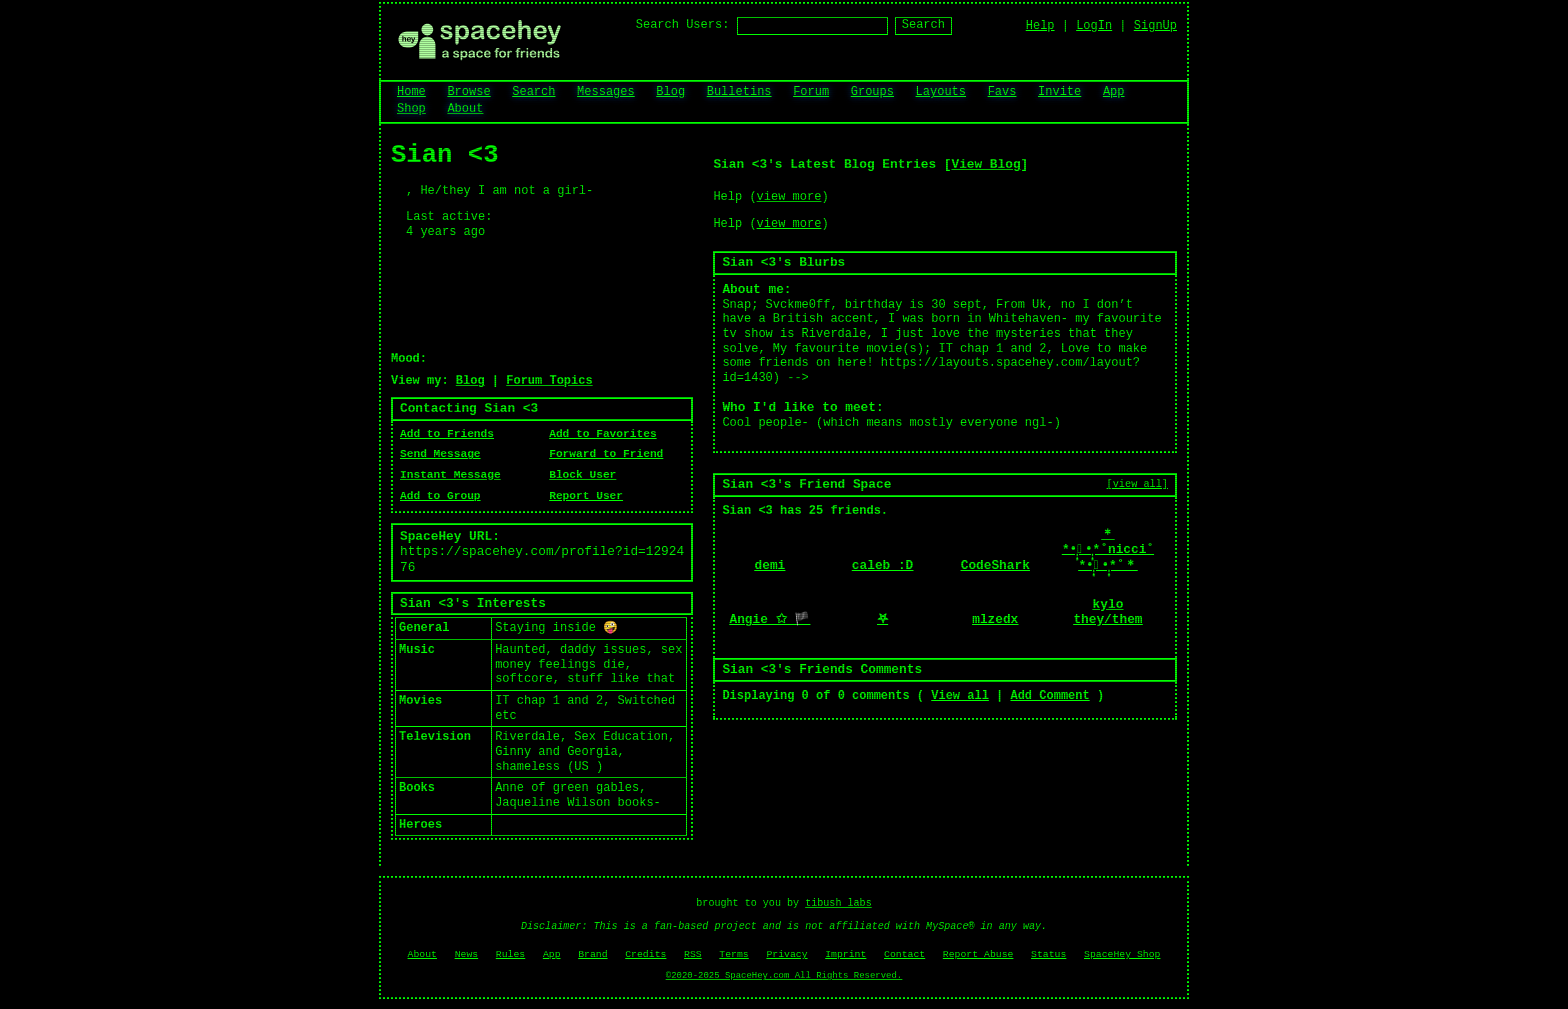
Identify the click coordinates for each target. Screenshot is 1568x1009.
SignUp (1155, 26)
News (467, 954)
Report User (586, 496)
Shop (411, 109)
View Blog (985, 164)
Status (1048, 954)
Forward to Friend (606, 454)
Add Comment (1049, 696)
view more (789, 197)
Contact (904, 954)
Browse (468, 92)
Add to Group (440, 496)
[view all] (1137, 484)
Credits (645, 954)
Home (411, 92)
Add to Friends (447, 434)
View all (960, 696)
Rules (510, 954)
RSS (693, 954)
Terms (733, 954)
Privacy (786, 954)
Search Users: (683, 25)
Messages (606, 92)
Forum (811, 92)
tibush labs (838, 903)
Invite (1059, 92)
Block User (582, 475)
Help (1040, 26)
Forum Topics (549, 381)
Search (923, 25)
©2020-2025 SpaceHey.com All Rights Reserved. (784, 976)
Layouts (941, 92)
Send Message (440, 454)
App (1114, 92)
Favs (1002, 92)
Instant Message (450, 475)
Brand (592, 954)
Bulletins (739, 92)
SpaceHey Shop (1122, 954)
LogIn (1094, 26)
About (465, 109)
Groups (872, 92)
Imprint (845, 954)
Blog (670, 92)
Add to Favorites (602, 434)
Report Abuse (978, 954)
